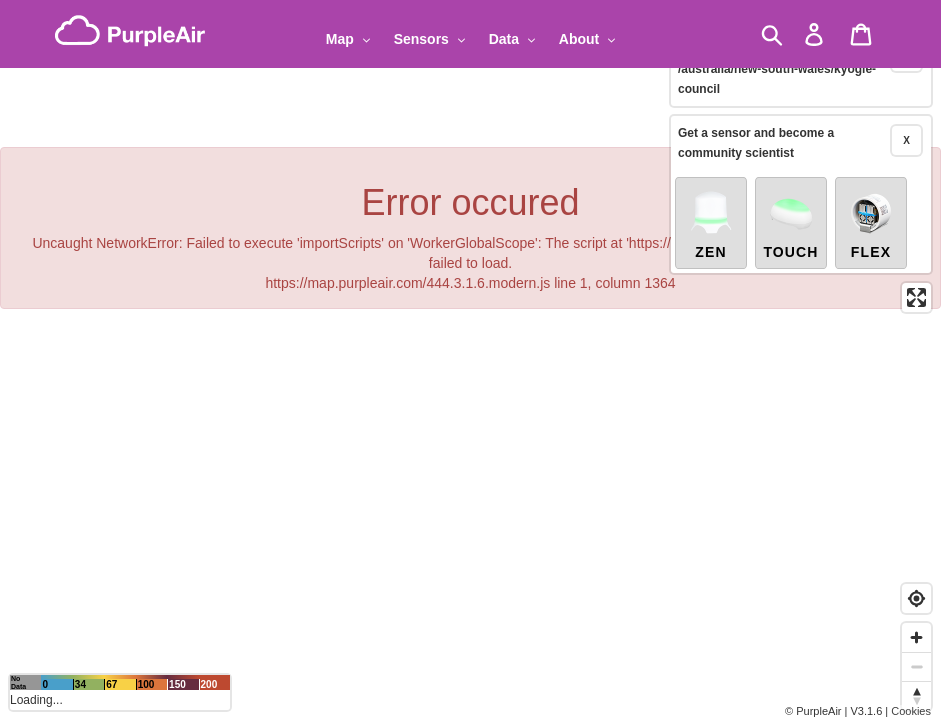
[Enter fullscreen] (916, 275)
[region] (470, 360)
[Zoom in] (916, 637)
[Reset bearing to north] (916, 695)
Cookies (911, 711)
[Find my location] (916, 598)
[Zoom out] (916, 666)
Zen (711, 202)
